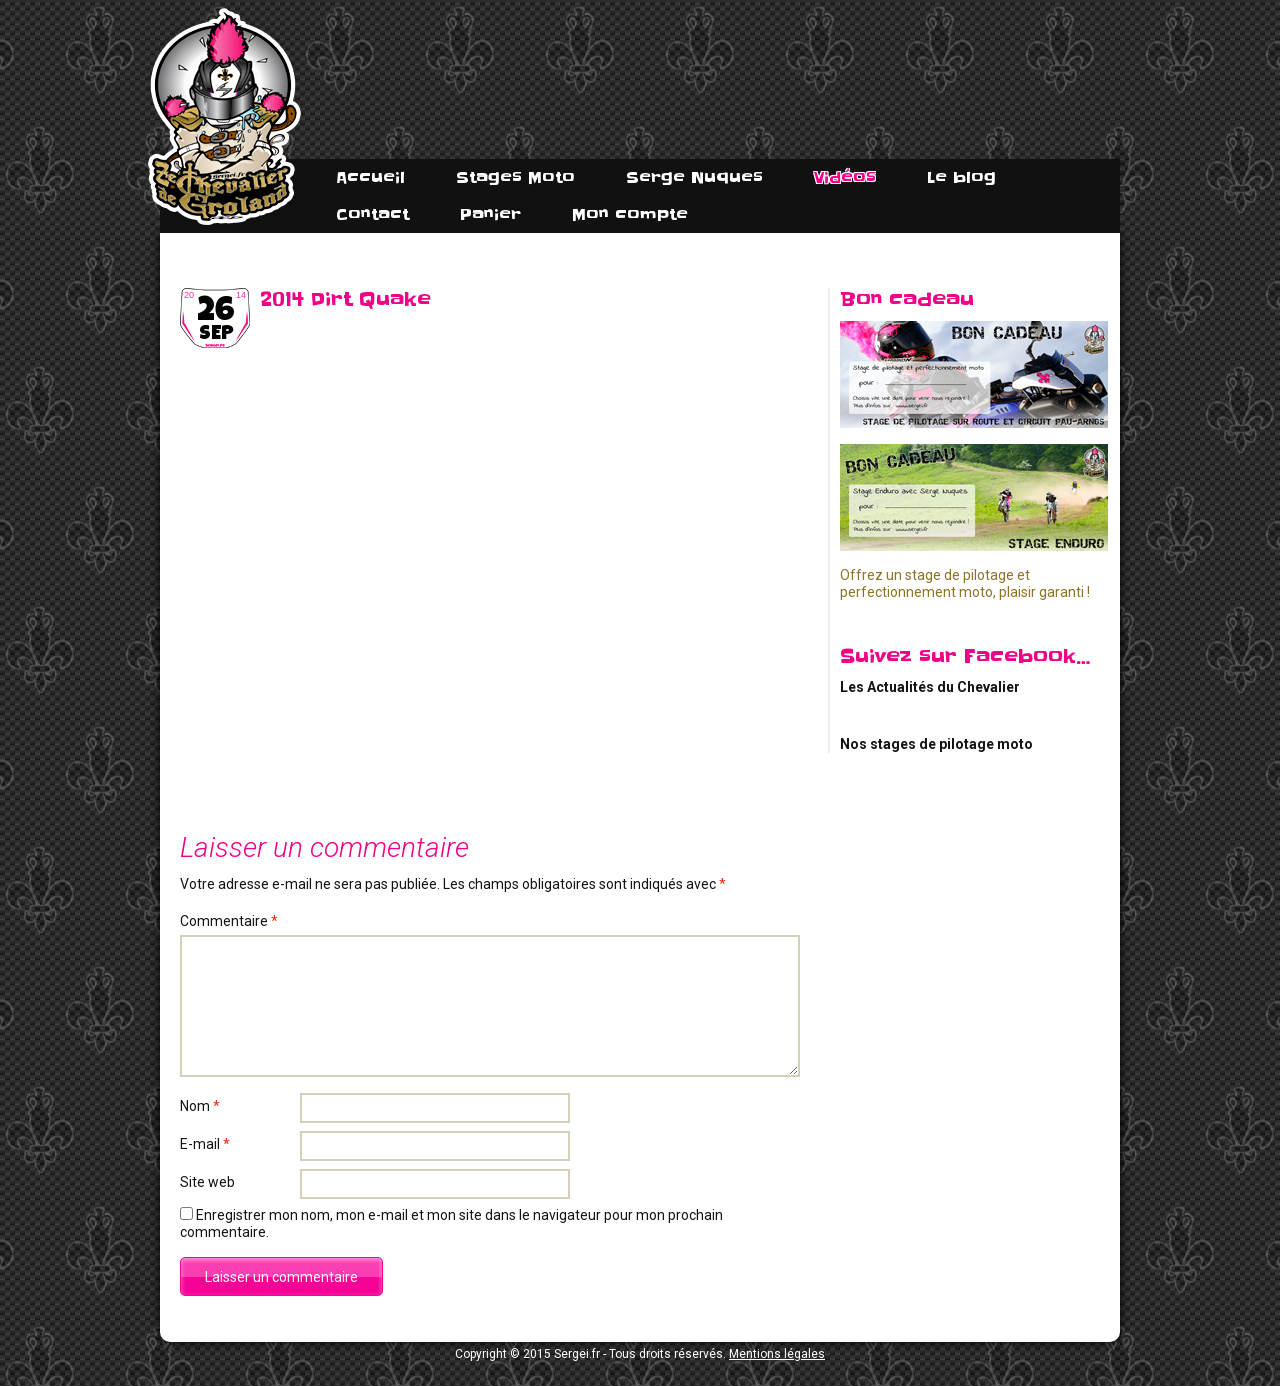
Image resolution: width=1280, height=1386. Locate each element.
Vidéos (845, 177)
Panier (490, 214)
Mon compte (630, 214)
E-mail (205, 1144)
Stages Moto (515, 177)
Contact (372, 214)
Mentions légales (777, 1354)
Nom (200, 1106)
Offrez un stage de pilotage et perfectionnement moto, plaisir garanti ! (965, 583)
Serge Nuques (694, 177)
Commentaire (229, 921)
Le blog (961, 177)
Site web (207, 1182)
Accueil (370, 177)
